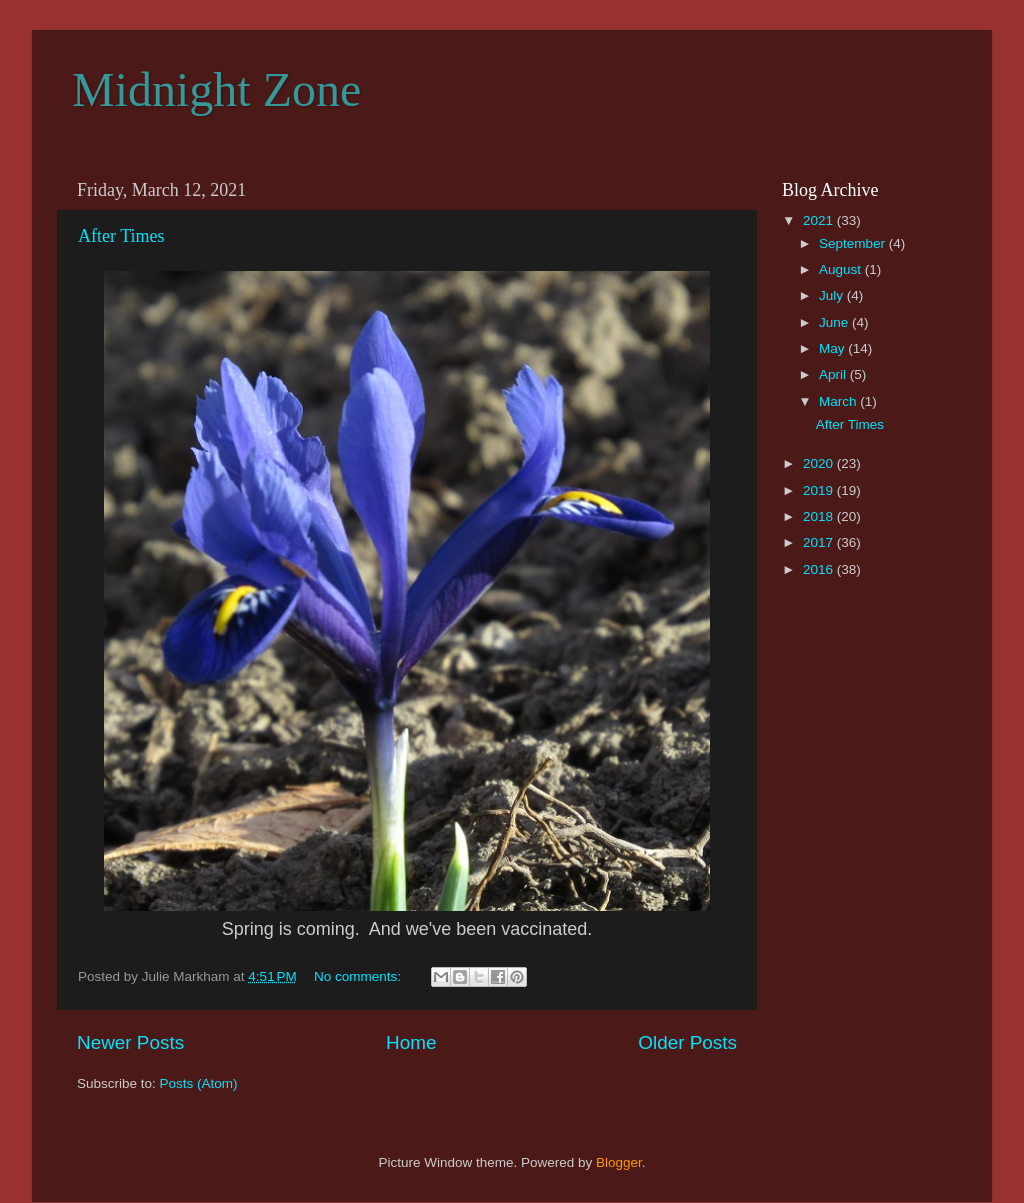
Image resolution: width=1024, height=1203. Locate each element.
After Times (121, 236)
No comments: (359, 976)
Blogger (619, 1162)
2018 (820, 516)
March (839, 401)
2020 (820, 463)
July (833, 295)
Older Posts (687, 1042)
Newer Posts (130, 1042)
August (842, 269)
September (854, 243)
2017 (820, 542)
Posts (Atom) (199, 1083)
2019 (820, 490)
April (834, 374)
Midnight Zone (216, 89)
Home (411, 1042)
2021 (820, 220)
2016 (820, 569)
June (835, 322)
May (833, 348)
